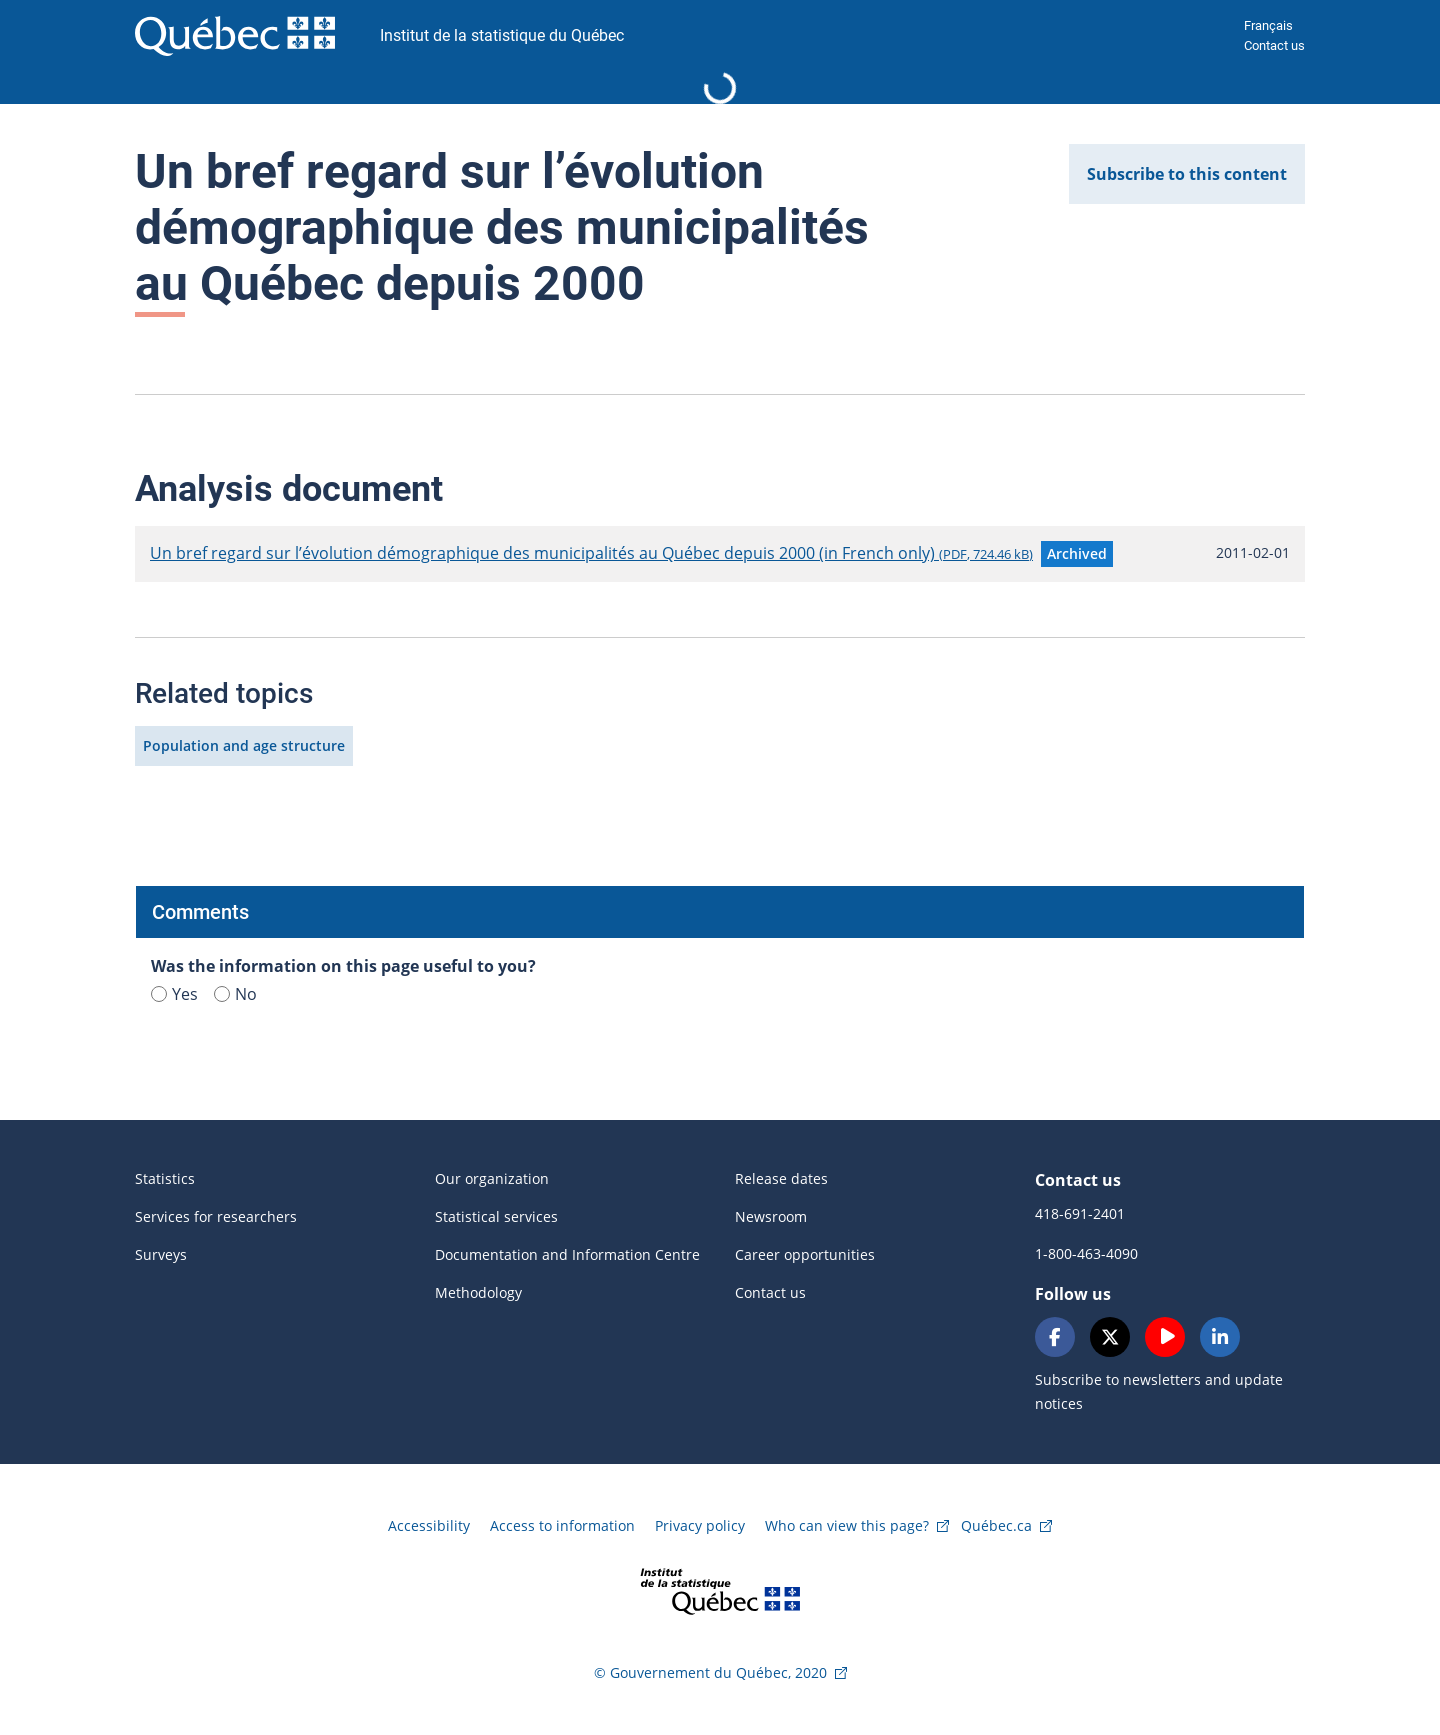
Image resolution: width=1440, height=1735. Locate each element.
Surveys (161, 1254)
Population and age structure (244, 745)
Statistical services (496, 1216)
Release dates (781, 1178)
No (235, 994)
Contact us (1274, 45)
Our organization (492, 1178)
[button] (1077, 554)
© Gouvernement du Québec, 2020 (710, 1672)
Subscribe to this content (1187, 174)
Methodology (478, 1292)
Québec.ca (996, 1525)
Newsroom (771, 1216)
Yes (174, 994)
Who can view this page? (847, 1525)
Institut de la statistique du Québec (502, 35)
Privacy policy (700, 1525)
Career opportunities (805, 1254)
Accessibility (429, 1525)
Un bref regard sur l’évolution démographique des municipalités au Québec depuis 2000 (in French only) (591, 553)
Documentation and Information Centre (567, 1254)
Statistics (165, 1178)
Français (1268, 25)
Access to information (562, 1525)
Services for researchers (216, 1216)
